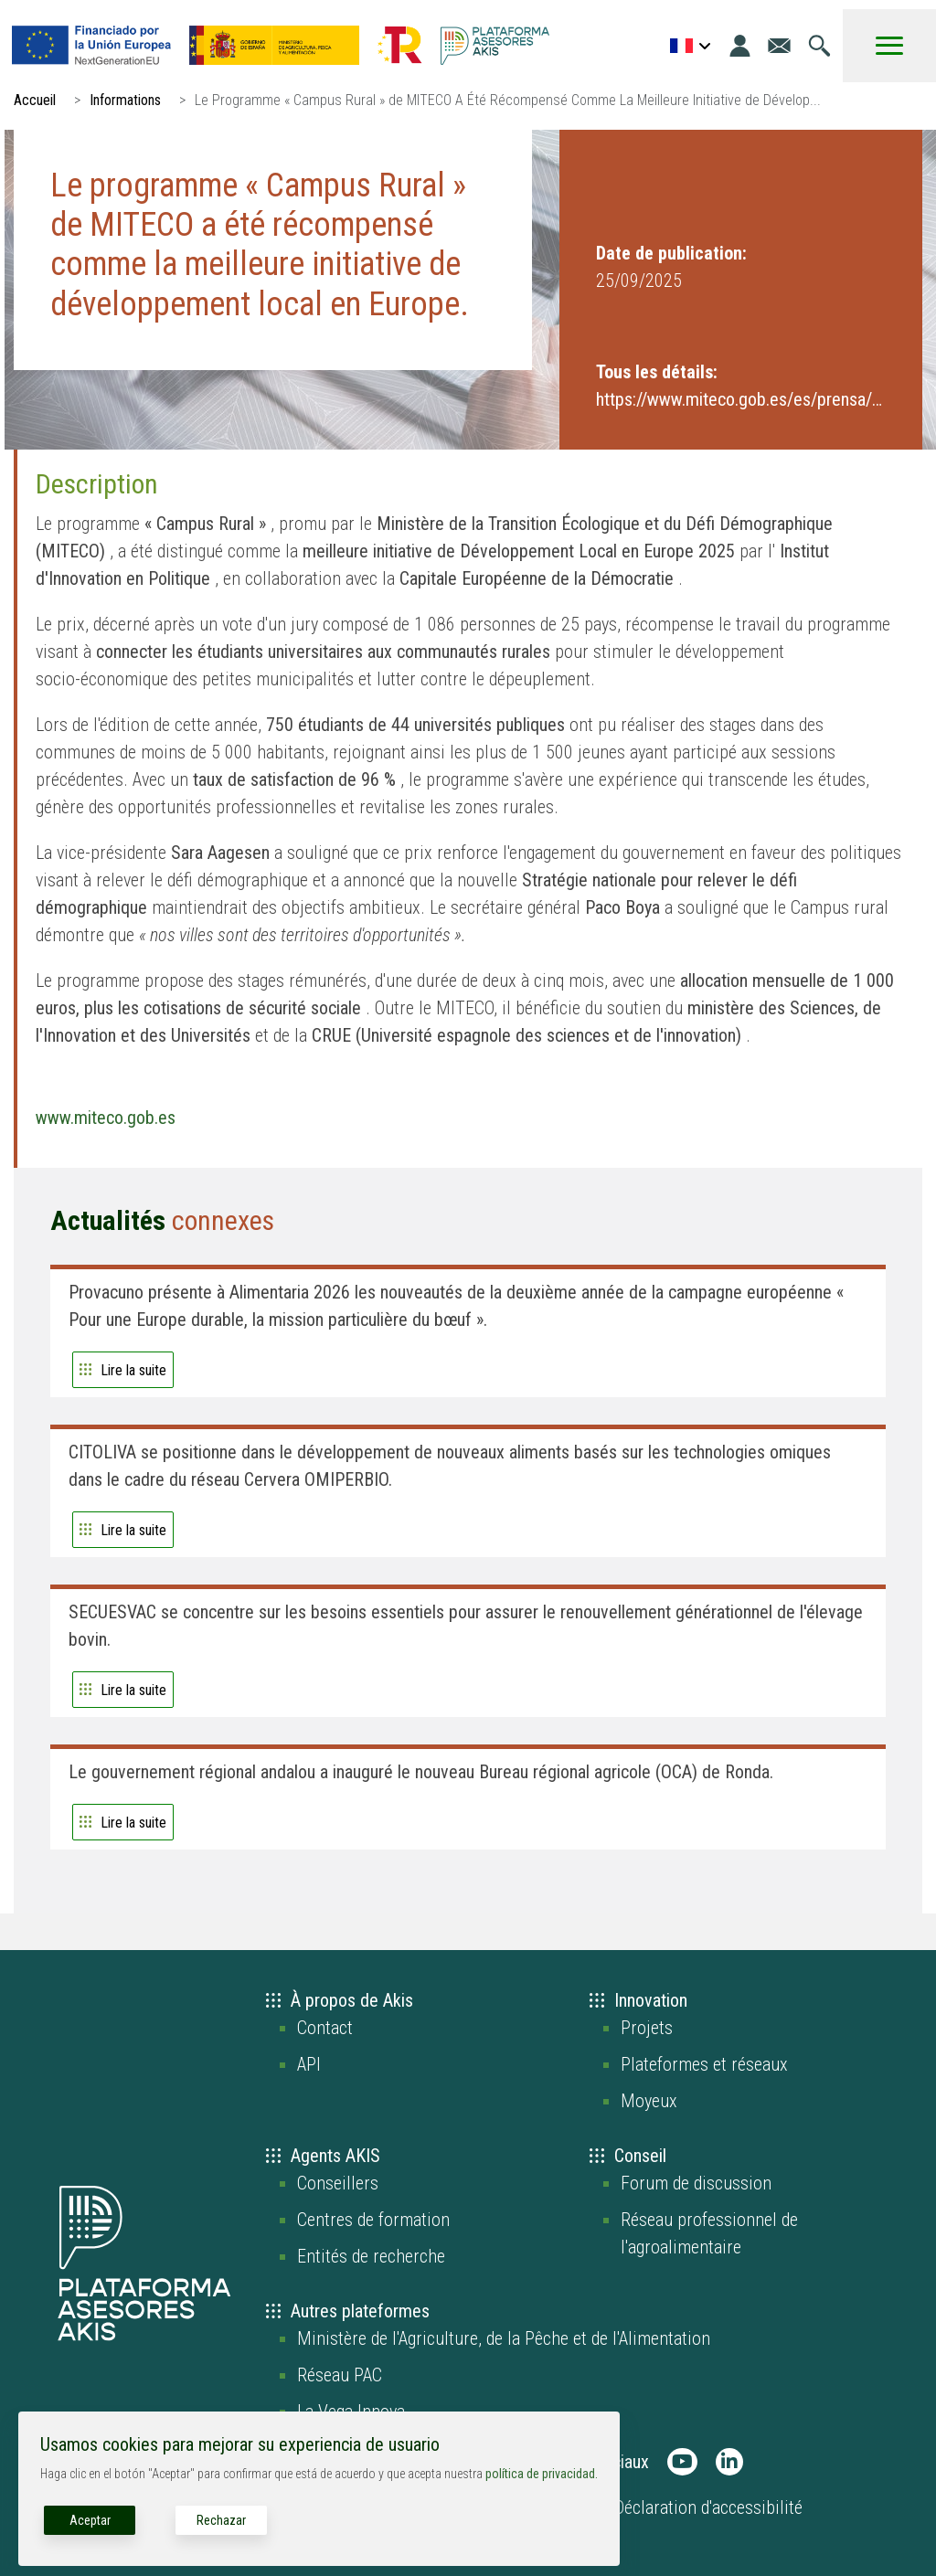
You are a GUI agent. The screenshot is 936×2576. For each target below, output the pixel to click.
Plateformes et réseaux (704, 2064)
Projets (647, 2028)
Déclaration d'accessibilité (708, 2507)
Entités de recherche (371, 2256)
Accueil (35, 100)
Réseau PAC (339, 2375)
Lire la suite (133, 1370)
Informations (125, 100)
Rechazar (221, 2520)
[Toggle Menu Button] (889, 45)
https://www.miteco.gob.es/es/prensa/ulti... (741, 399)
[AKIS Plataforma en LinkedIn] (729, 2462)
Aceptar (90, 2520)
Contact (325, 2028)
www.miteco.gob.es (106, 1118)
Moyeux (649, 2101)
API (309, 2064)
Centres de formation (373, 2220)
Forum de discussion (696, 2183)
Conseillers (337, 2183)
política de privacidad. (541, 2473)
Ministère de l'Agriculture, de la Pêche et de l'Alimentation (503, 2338)
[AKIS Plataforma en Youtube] (682, 2462)
